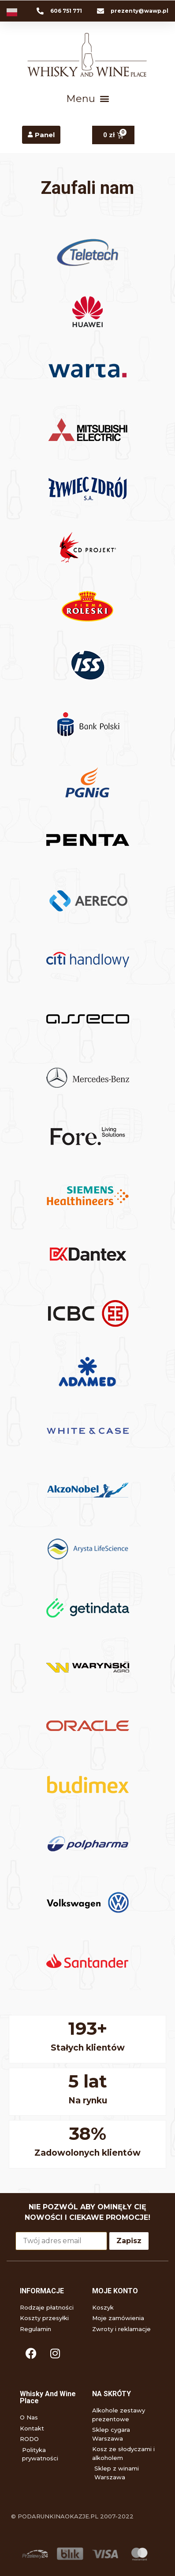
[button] (87, 98)
